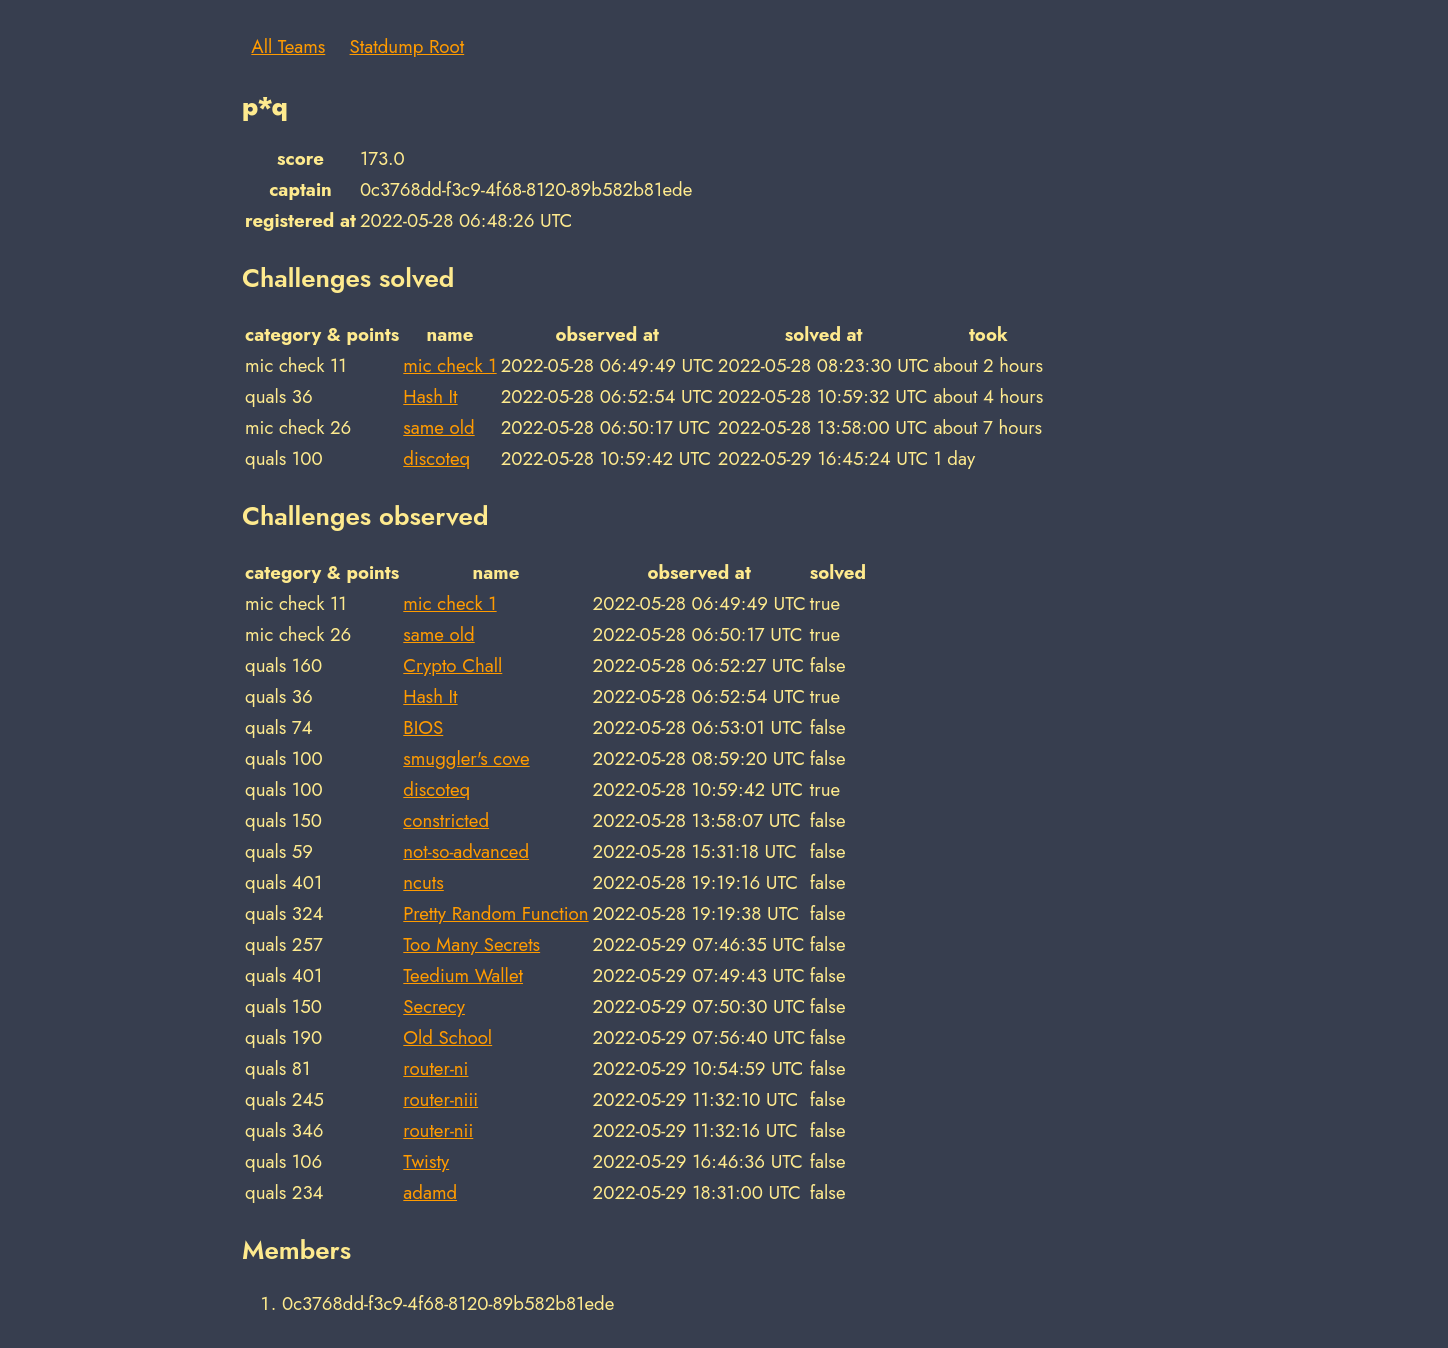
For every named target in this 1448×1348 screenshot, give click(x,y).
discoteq (436, 458)
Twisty (426, 1161)
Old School (447, 1037)
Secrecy (434, 1006)
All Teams (288, 46)
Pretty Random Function (495, 913)
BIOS (423, 727)
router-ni (435, 1068)
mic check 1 (449, 365)
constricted (446, 820)
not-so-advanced (466, 851)
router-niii (440, 1099)
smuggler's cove (466, 758)
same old (438, 427)
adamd (430, 1192)
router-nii (438, 1130)
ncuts (423, 882)
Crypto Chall (452, 665)
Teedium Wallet (463, 975)
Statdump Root (407, 46)
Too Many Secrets (471, 944)
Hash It (430, 396)
